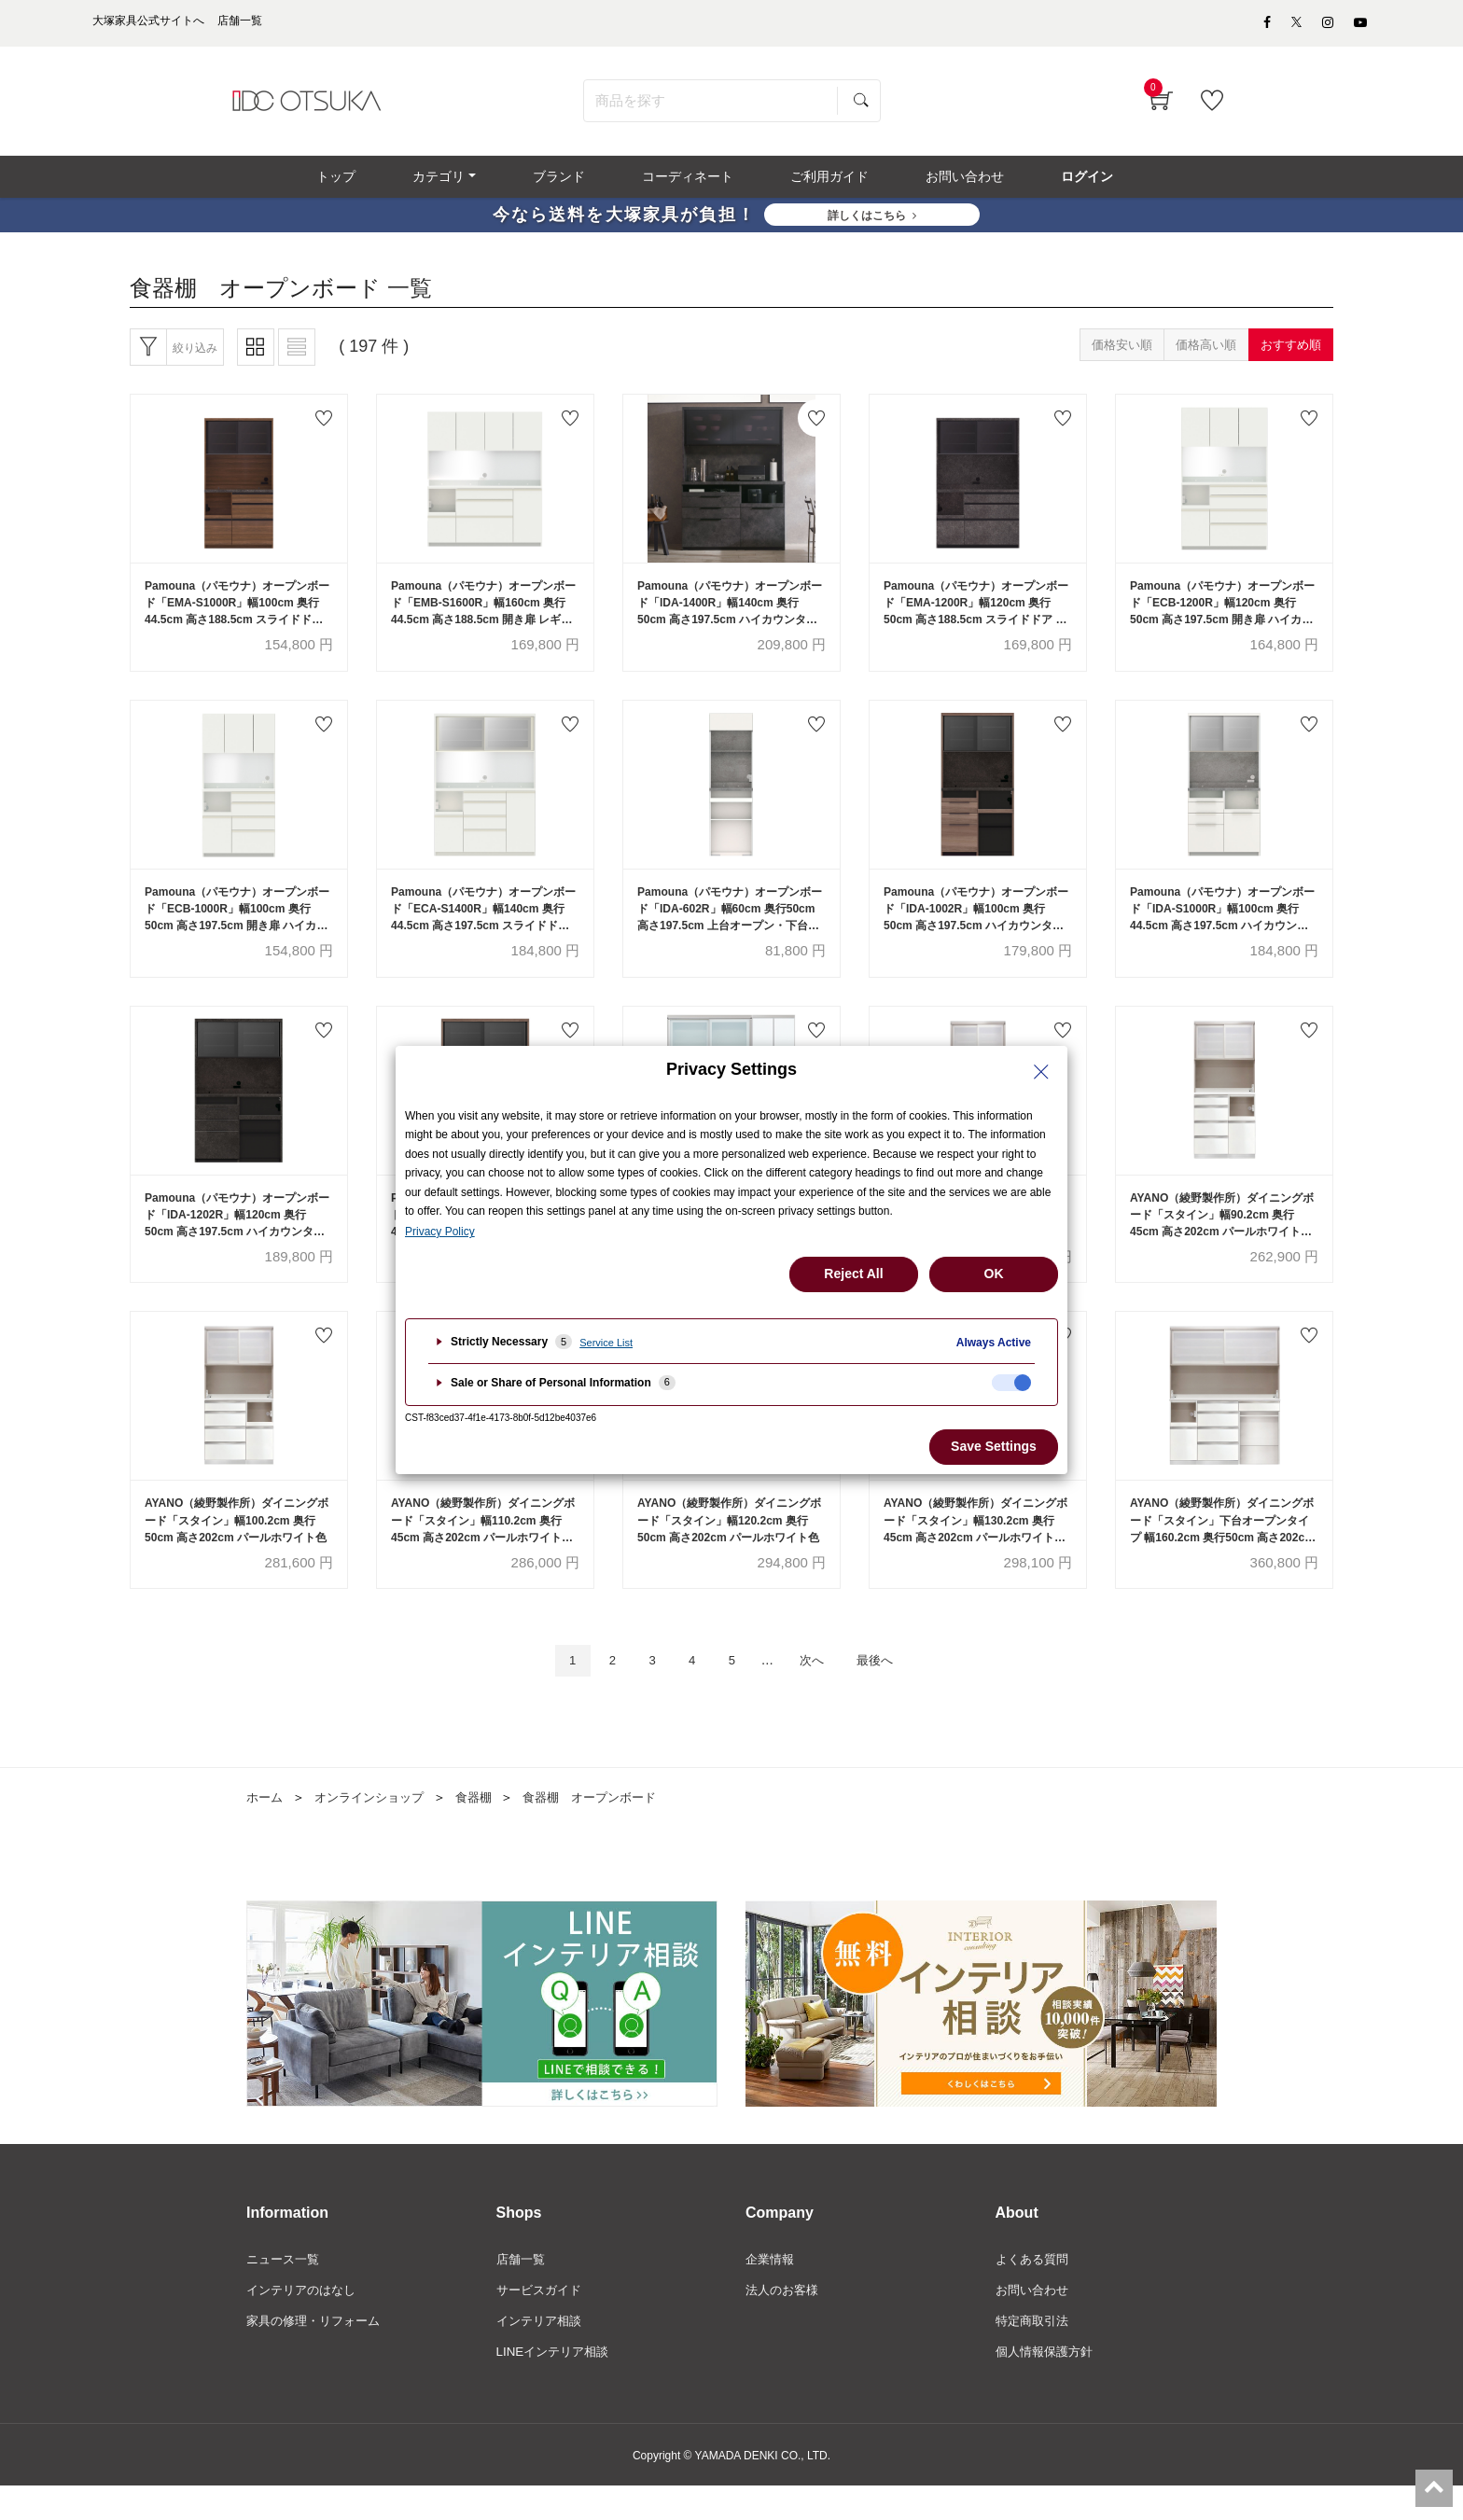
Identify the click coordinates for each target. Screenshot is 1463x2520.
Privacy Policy (440, 1231)
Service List (606, 1342)
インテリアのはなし (305, 2322)
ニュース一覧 (285, 2290)
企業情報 (771, 2290)
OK (994, 1273)
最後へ (890, 1690)
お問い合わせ (1035, 2322)
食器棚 (486, 1827)
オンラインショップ (376, 1827)
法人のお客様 (784, 2322)
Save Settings (994, 1446)
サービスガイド (542, 2322)
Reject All (853, 1273)
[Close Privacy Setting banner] (1041, 1072)
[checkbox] (1011, 1382)
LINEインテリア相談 (556, 2385)
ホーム (266, 1827)
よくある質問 (1035, 2290)
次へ (818, 1690)
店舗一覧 (522, 2290)
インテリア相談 (542, 2353)
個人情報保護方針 (1048, 2385)
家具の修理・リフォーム (318, 2353)
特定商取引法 (1035, 2353)
